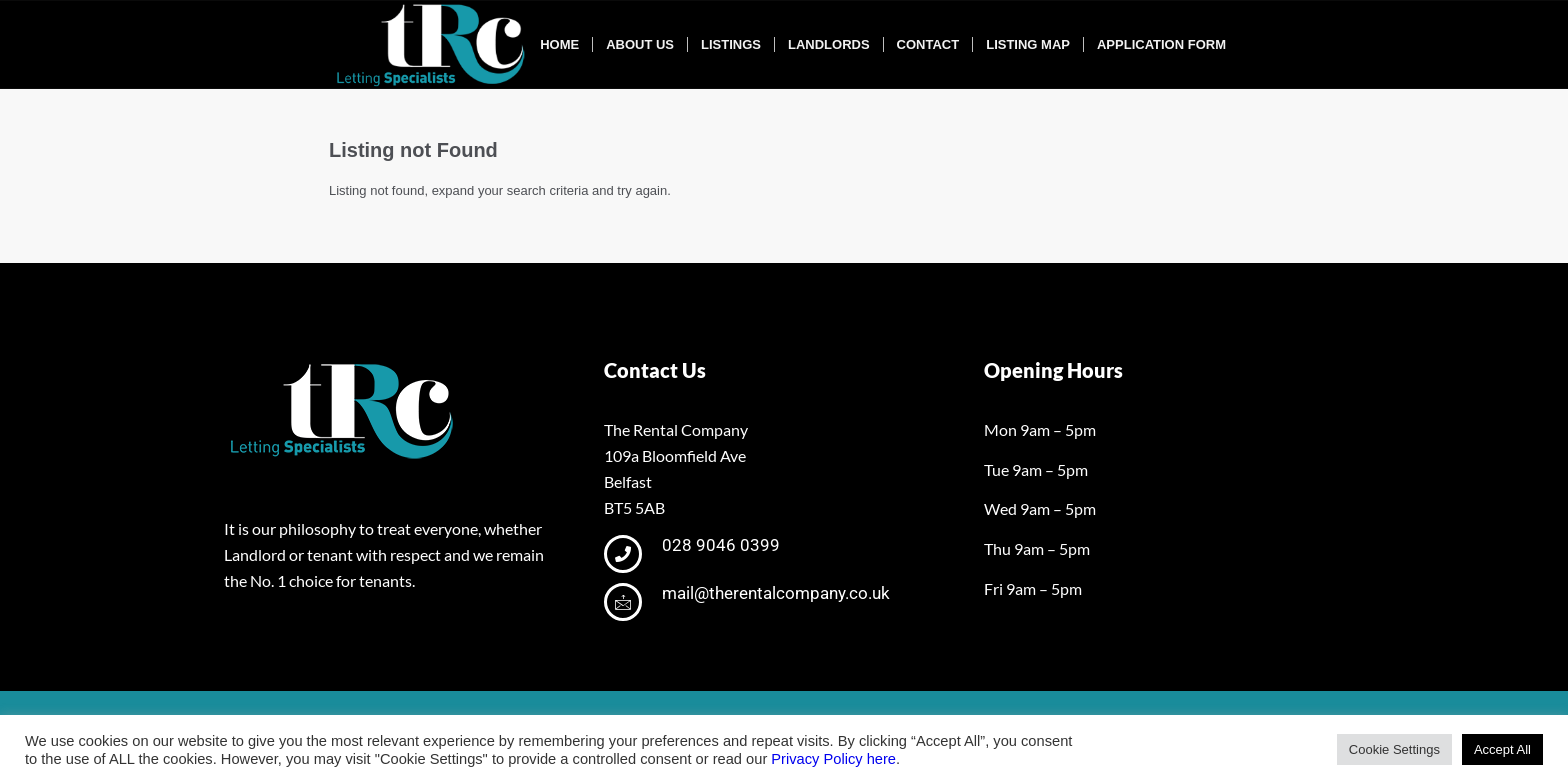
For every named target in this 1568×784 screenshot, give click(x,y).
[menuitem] (559, 45)
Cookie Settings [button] (1394, 749)
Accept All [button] (1502, 749)
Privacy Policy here (833, 759)
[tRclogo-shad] (433, 45)
